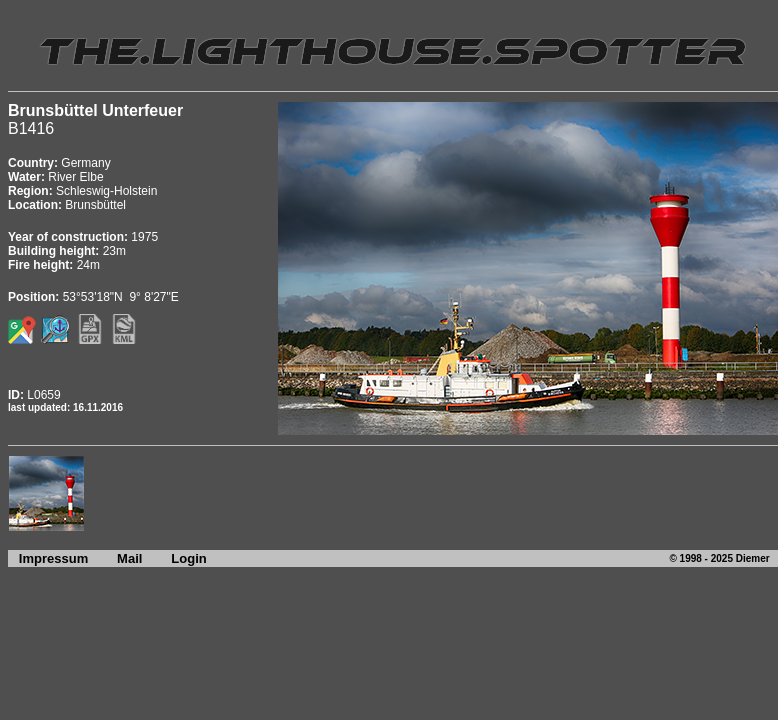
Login (188, 558)
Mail (129, 558)
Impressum (48, 558)
